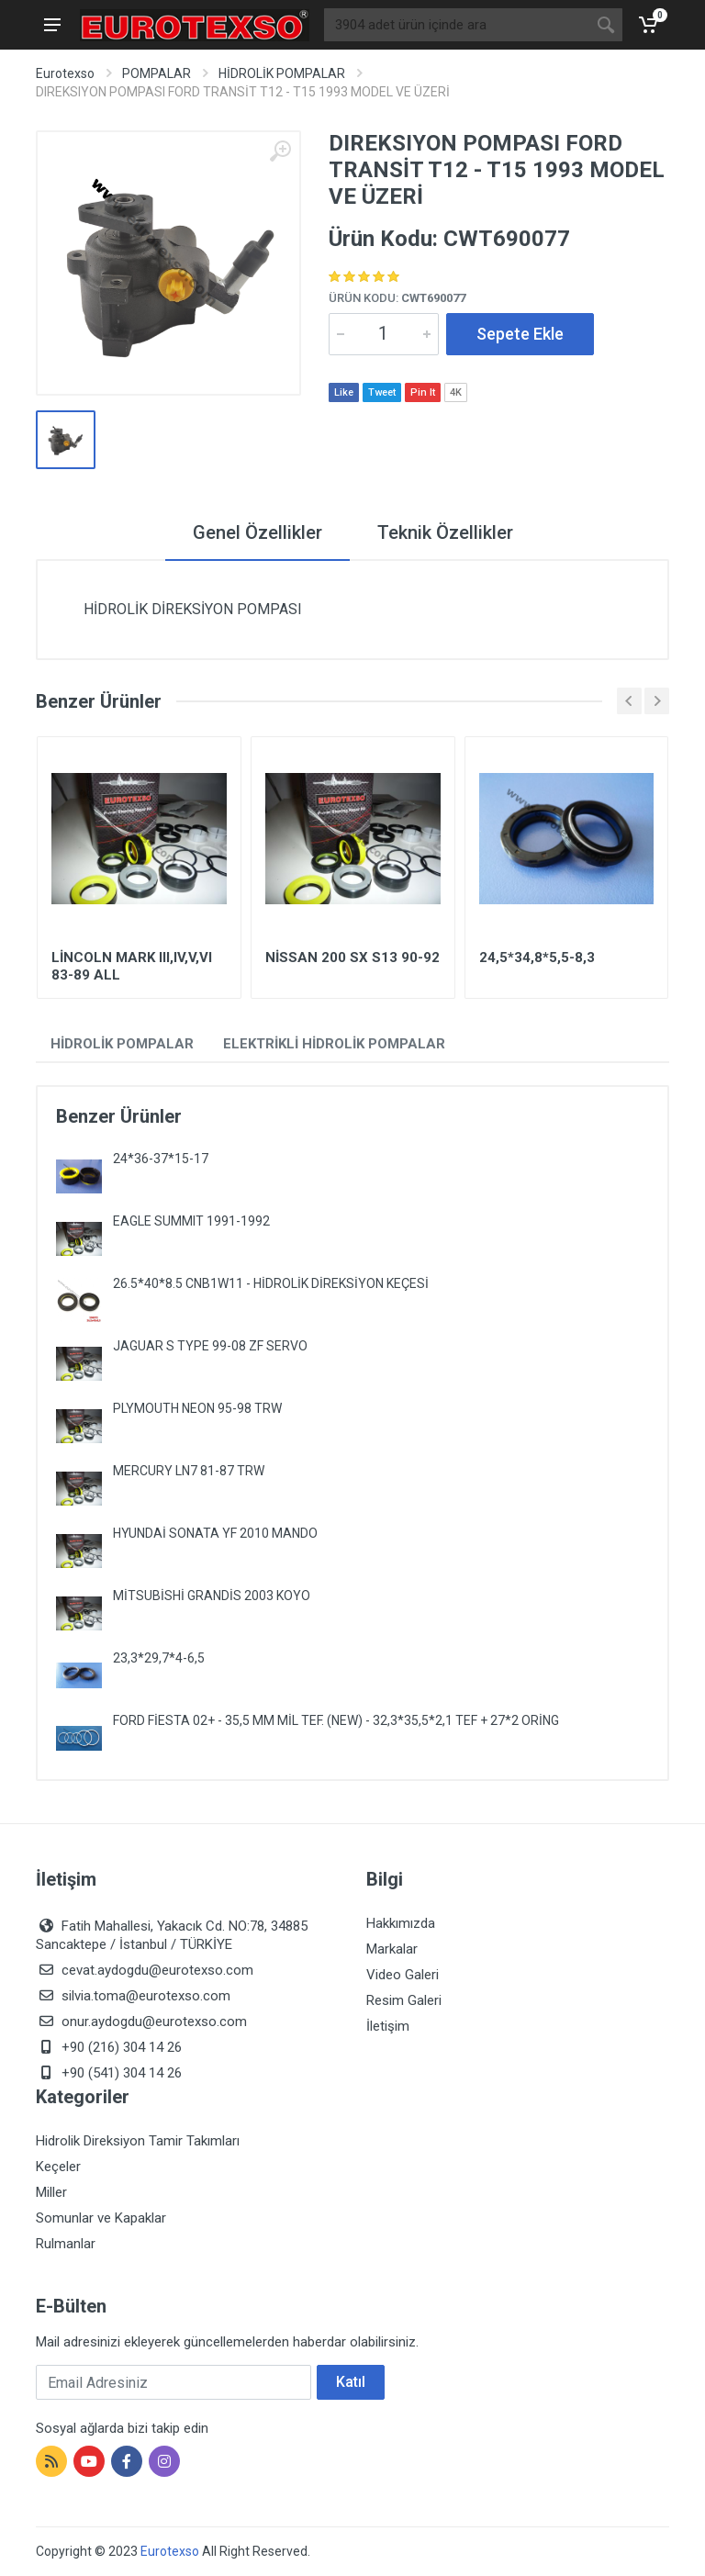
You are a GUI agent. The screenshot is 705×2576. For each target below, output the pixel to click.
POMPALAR (156, 73)
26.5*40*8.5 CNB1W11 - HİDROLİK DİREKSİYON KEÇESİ (271, 1283)
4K (456, 392)
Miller (51, 2192)
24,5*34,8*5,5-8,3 (537, 957)
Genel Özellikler (257, 532)
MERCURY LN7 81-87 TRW (188, 1470)
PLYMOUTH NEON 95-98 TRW (197, 1408)
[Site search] (456, 24)
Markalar (392, 1949)
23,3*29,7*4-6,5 (159, 1658)
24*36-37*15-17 (160, 1158)
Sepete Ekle (520, 333)
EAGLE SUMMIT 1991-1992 (191, 1221)
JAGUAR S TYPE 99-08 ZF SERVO (210, 1345)
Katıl (350, 2382)
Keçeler (58, 2166)
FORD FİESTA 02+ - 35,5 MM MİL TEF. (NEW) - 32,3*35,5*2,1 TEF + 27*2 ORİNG (336, 1720)
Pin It (422, 392)
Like (343, 392)
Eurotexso (65, 73)
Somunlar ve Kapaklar (101, 2218)
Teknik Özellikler (445, 532)
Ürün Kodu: (397, 298)
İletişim (387, 2026)
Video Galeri (402, 1974)
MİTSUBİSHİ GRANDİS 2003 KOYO (211, 1595)
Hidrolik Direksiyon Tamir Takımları (138, 2141)
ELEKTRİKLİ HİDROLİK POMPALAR (334, 1044)
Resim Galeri (404, 2000)
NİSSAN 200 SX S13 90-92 (352, 957)
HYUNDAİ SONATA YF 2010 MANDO (215, 1533)
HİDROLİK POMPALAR (281, 73)
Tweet (382, 392)
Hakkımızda (400, 1923)
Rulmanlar (65, 2243)
